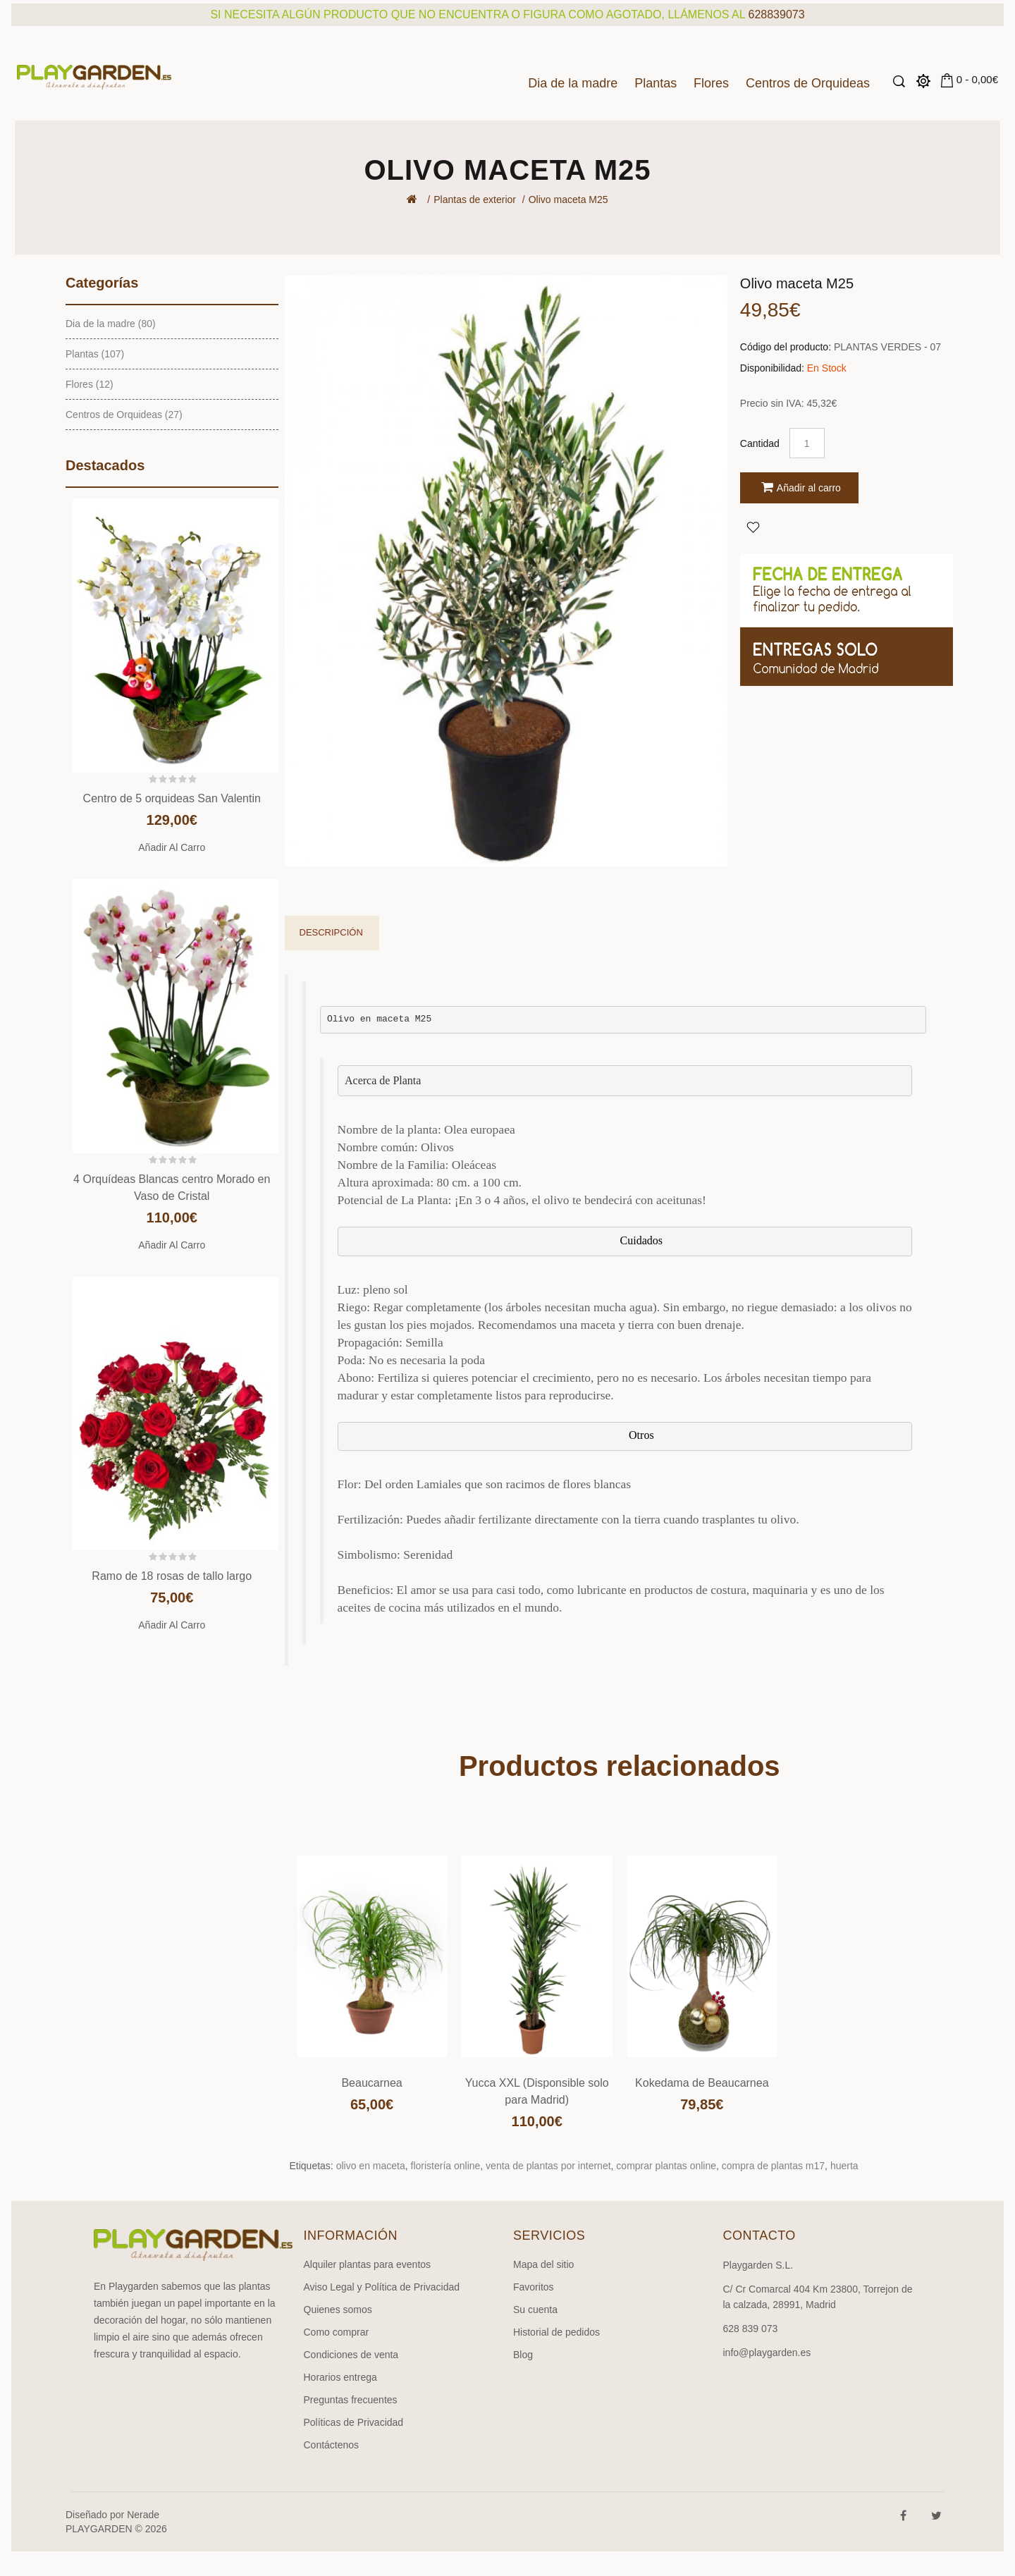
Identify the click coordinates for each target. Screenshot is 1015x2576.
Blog (523, 2354)
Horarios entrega (340, 2377)
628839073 (777, 14)
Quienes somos (338, 2309)
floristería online (446, 2165)
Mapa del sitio (543, 2264)
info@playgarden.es (767, 2352)
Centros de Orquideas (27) (124, 414)
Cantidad (760, 443)
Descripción (331, 932)
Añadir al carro (171, 847)
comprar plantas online (666, 2165)
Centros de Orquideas (808, 83)
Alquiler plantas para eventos (367, 2264)
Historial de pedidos (556, 2332)
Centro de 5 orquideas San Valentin (172, 798)
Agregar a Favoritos (752, 526)
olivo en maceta (370, 2165)
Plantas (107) (95, 354)
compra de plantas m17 (773, 2165)
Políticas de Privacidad (354, 2422)
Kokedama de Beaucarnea (701, 2083)
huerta (844, 2165)
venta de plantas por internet (548, 2165)
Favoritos (533, 2287)
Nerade (143, 2514)
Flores (711, 83)
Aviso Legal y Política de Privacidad (382, 2287)
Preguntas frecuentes (351, 2399)
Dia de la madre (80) (111, 323)
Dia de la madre (572, 83)
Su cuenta (535, 2309)
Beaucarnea (371, 2083)
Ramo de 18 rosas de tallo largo (172, 1576)
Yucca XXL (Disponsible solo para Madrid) (537, 2091)
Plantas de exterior (474, 199)
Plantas (655, 83)
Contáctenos (331, 2445)
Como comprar (336, 2332)
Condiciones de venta (351, 2354)
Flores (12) (89, 384)
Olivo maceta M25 (568, 199)
